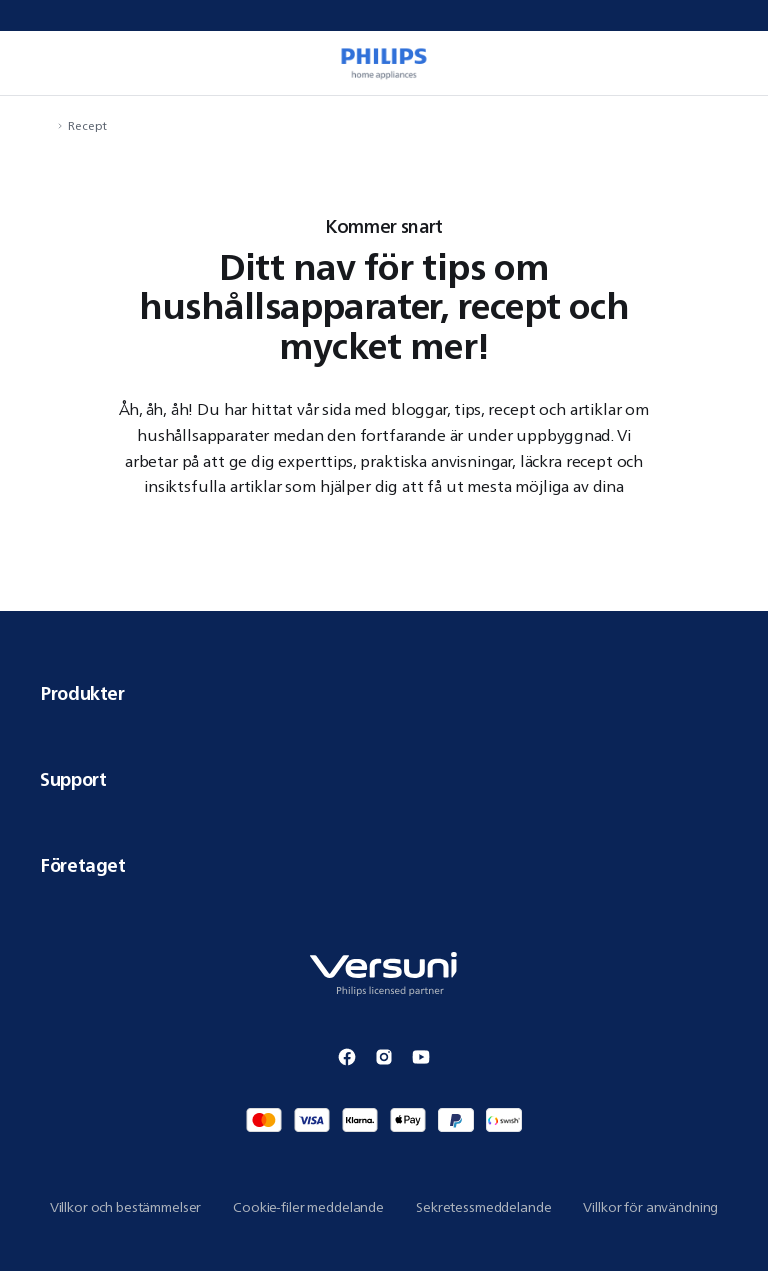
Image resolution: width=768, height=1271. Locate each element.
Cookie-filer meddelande (308, 1207)
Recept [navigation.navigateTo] (87, 125)
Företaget (384, 865)
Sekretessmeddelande (483, 1207)
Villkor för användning (650, 1207)
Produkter (384, 693)
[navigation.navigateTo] (46, 125)
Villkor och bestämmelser (126, 1207)
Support (384, 779)
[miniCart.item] (732, 63)
